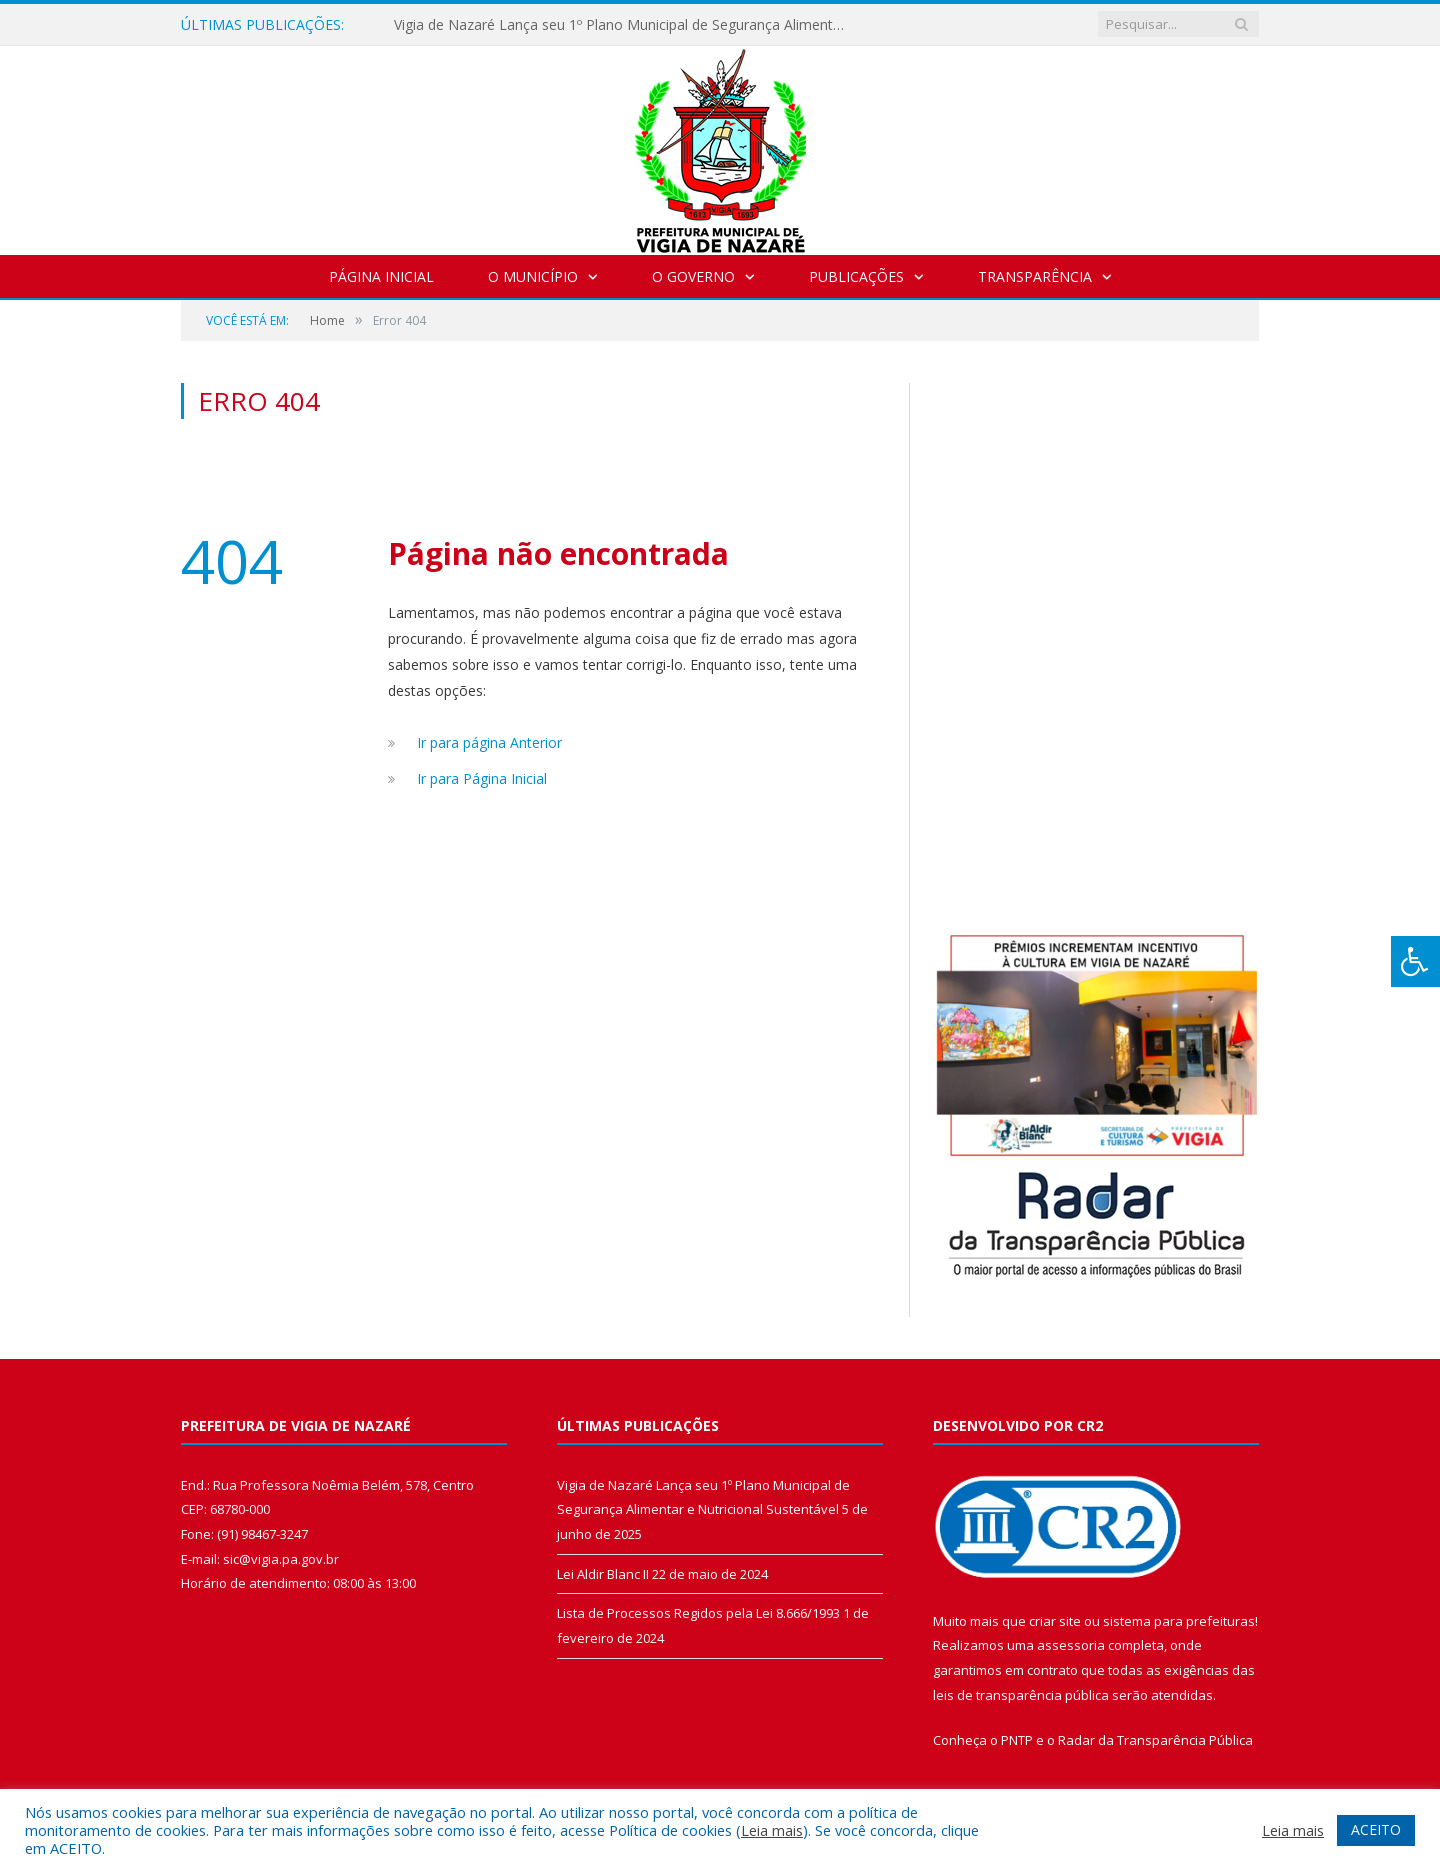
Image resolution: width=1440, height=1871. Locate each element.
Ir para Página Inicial (482, 778)
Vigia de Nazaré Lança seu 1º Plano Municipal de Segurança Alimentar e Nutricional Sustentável (624, 25)
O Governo (693, 276)
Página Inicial (381, 276)
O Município (533, 276)
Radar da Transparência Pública (1155, 1740)
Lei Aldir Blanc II (603, 1574)
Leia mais (772, 1830)
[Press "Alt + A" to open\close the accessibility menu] (1415, 961)
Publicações (856, 276)
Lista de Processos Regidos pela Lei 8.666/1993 (698, 1613)
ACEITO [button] (1376, 1829)
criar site (1055, 1621)
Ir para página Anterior (489, 742)
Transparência (1035, 276)
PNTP (1017, 1740)
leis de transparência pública (1021, 1695)
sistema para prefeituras (1179, 1621)
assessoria (1071, 1645)
